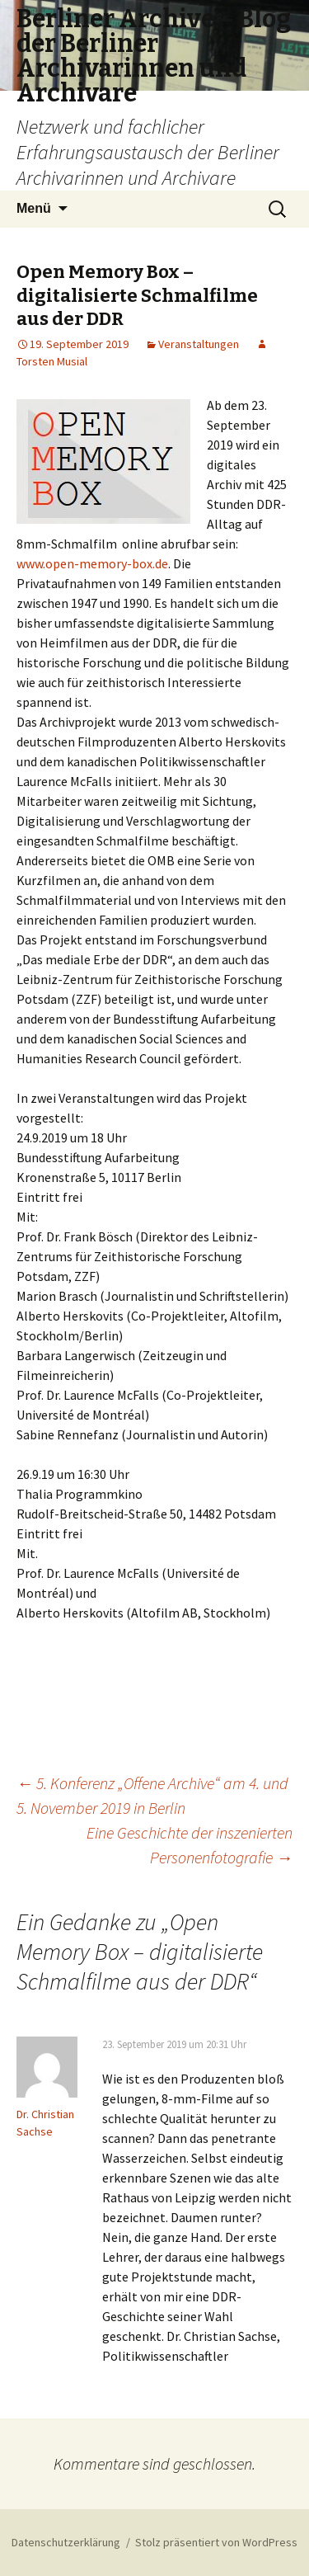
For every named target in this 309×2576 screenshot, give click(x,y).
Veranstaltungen (198, 344)
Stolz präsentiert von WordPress (216, 2542)
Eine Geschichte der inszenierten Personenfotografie (190, 1844)
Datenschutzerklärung (66, 2542)
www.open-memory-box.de (92, 563)
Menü (33, 208)
